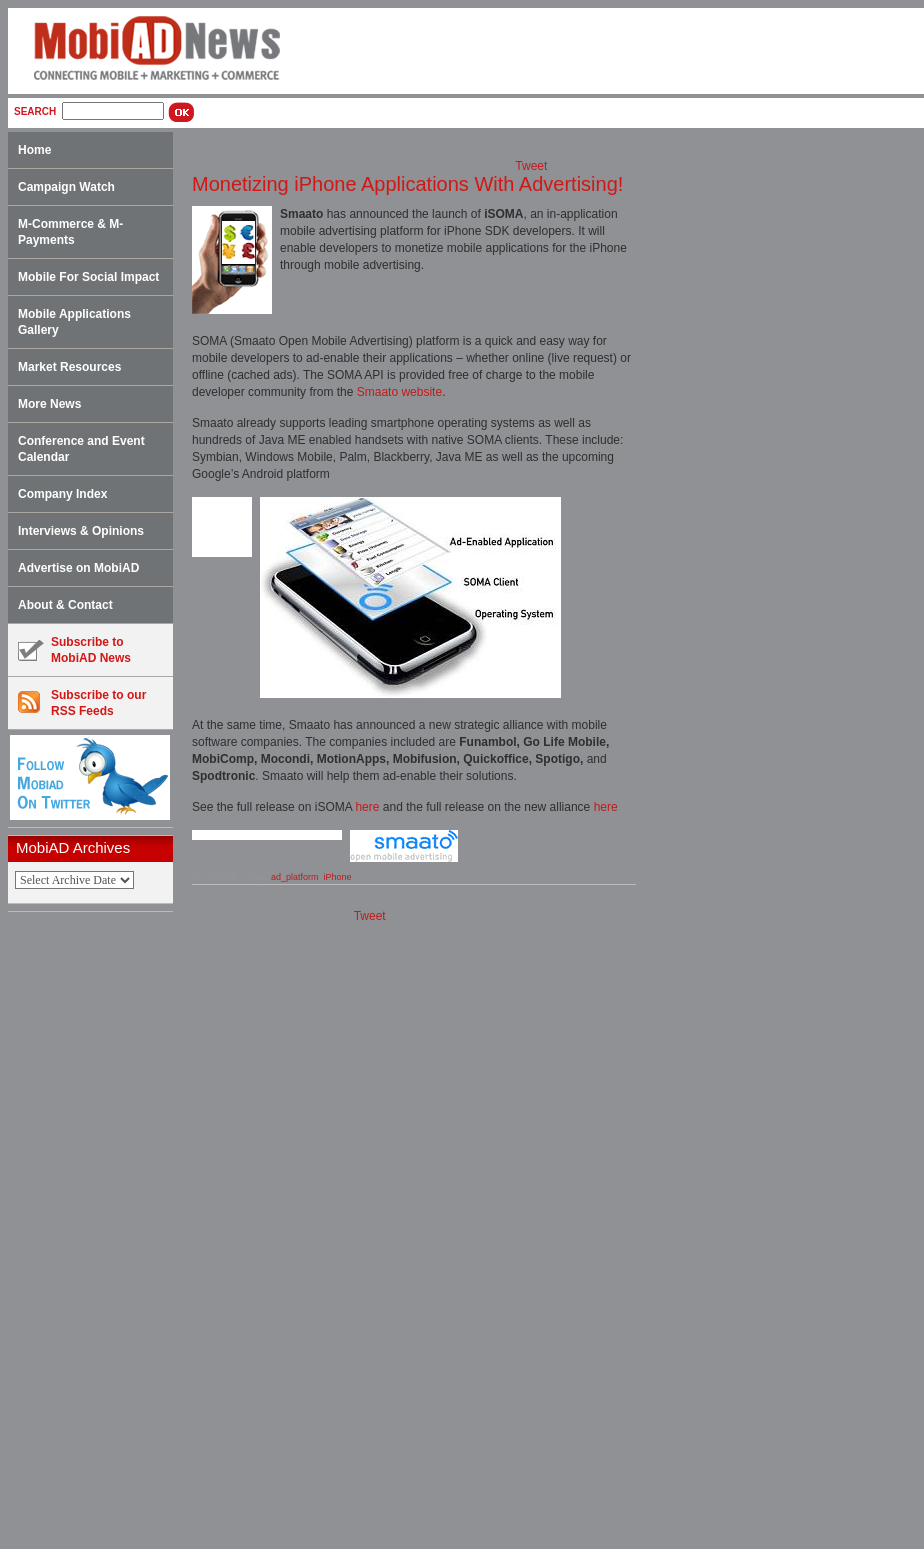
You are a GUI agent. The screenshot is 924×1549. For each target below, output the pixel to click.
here (367, 807)
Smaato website (399, 392)
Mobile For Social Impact (88, 277)
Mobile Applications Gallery (74, 322)
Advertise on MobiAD (78, 568)
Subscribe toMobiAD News (74, 650)
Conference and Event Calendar (81, 449)
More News (49, 404)
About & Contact (65, 605)
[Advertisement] (97, 1231)
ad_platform (295, 877)
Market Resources (69, 367)
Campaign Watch (66, 187)
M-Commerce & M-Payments (70, 232)
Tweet (531, 166)
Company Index (62, 494)
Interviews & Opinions (81, 531)
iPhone (337, 877)
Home (34, 150)
